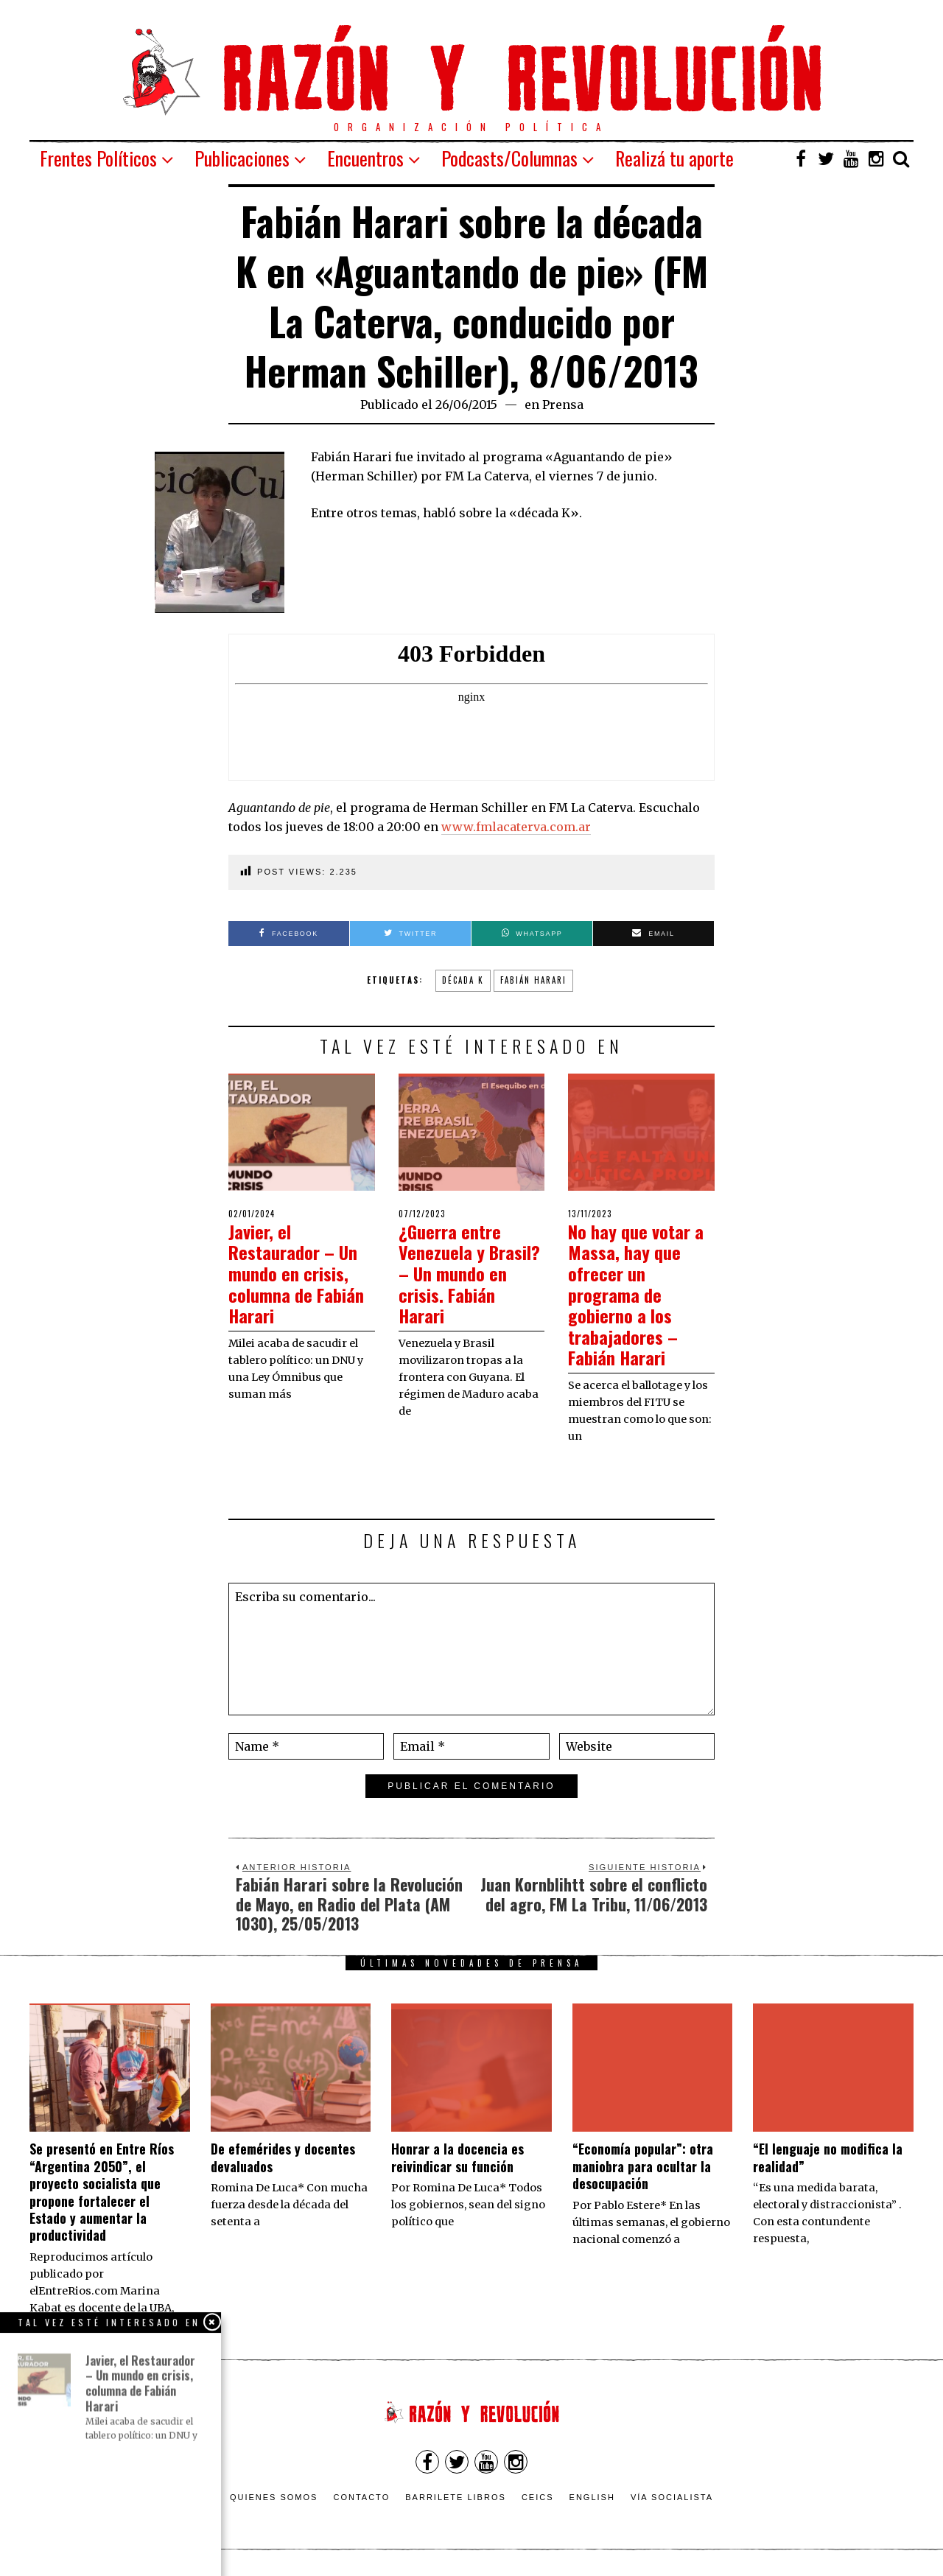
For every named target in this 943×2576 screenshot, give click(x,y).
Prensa (562, 404)
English (592, 2497)
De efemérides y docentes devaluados (283, 2157)
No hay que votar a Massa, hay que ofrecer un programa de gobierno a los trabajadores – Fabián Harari (641, 1294)
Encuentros (365, 158)
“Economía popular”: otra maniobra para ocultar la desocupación (642, 2166)
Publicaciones (242, 158)
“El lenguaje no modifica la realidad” (827, 2157)
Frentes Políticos (98, 158)
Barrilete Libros (455, 2497)
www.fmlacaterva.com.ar (516, 826)
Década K (463, 980)
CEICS (538, 2497)
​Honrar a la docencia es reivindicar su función (457, 2157)
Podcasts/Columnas (509, 158)
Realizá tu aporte (674, 158)
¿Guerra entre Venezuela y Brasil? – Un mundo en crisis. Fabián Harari (463, 1273)
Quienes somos (274, 2497)
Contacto (361, 2497)
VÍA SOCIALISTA (672, 2497)
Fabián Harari (533, 980)
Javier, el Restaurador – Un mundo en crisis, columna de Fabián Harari (300, 1273)
